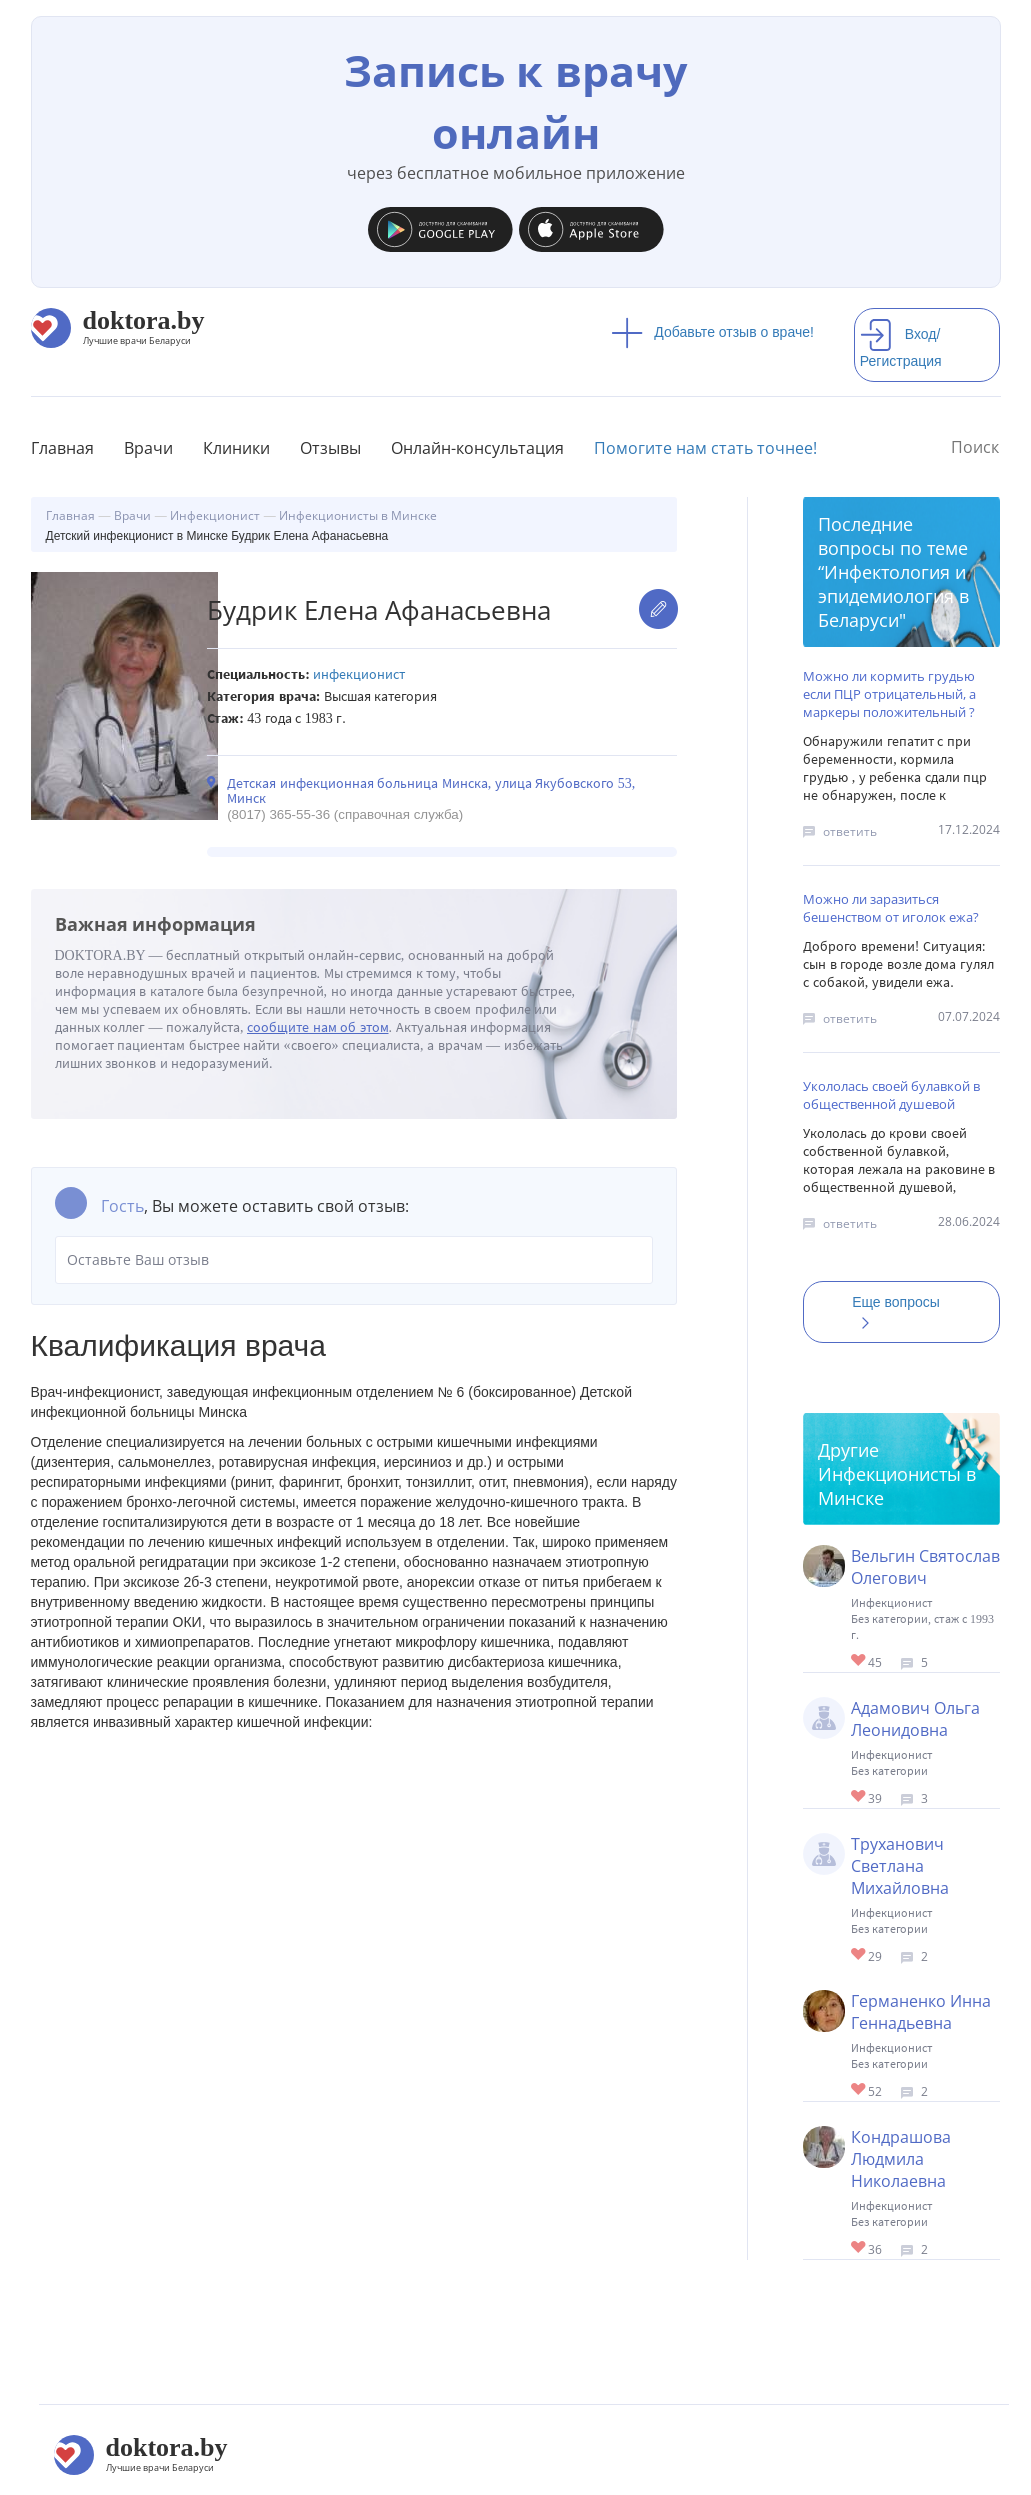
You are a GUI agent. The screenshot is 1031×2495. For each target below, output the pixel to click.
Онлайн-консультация (477, 448)
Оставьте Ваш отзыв (354, 1260)
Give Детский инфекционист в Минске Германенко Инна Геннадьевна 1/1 (859, 2090)
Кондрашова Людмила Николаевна (901, 2159)
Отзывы (330, 448)
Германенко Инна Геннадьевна (921, 2012)
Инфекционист (359, 674)
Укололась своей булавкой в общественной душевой (891, 1095)
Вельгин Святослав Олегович (925, 1567)
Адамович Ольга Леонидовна (915, 1719)
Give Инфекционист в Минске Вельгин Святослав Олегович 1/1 (859, 1661)
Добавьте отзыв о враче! (712, 332)
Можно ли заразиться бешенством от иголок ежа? (891, 908)
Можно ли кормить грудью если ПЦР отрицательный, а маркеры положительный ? (889, 694)
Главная (62, 448)
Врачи (148, 448)
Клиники (236, 448)
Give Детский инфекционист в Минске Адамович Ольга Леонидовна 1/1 (859, 1797)
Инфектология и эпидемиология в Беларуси (893, 596)
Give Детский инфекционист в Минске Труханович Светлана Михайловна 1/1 (859, 1955)
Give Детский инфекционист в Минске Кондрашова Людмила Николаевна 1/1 (859, 2248)
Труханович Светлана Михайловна (900, 1866)
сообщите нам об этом (318, 1027)
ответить (850, 831)
